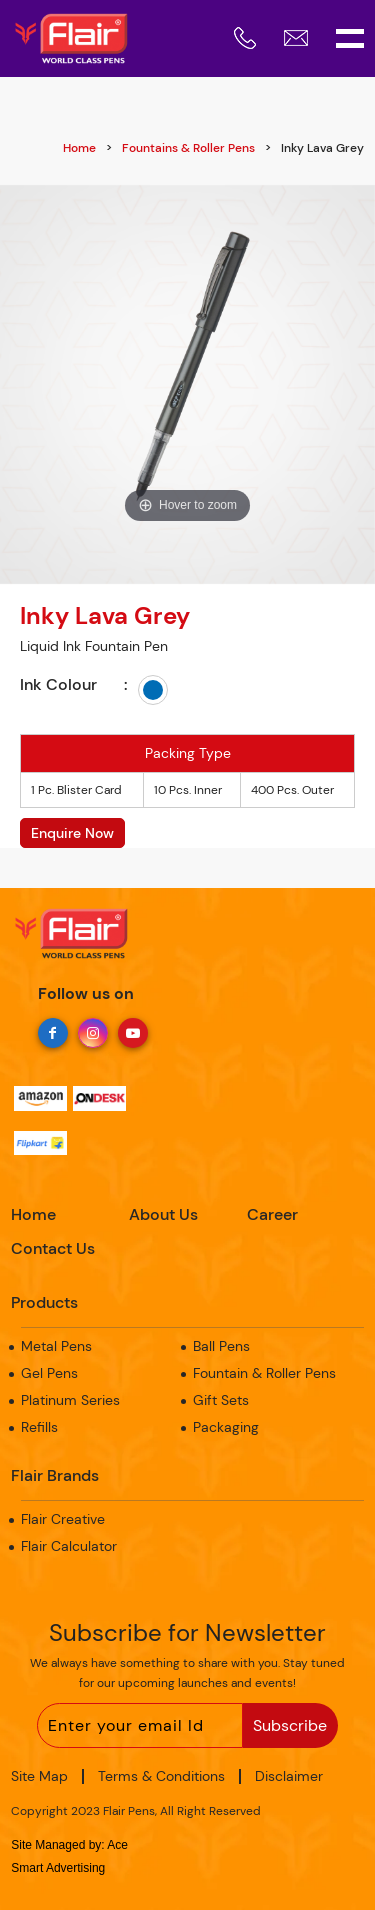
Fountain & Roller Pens (264, 1373)
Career (272, 1214)
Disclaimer (289, 1776)
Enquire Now (72, 833)
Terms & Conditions (161, 1776)
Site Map (39, 1776)
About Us (163, 1214)
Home (79, 148)
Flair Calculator (69, 1546)
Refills (39, 1427)
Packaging (226, 1427)
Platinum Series (70, 1400)
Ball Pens (221, 1346)
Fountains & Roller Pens (188, 148)
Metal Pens (56, 1346)
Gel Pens (49, 1373)
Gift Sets (221, 1400)
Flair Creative (63, 1519)
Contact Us (53, 1248)
